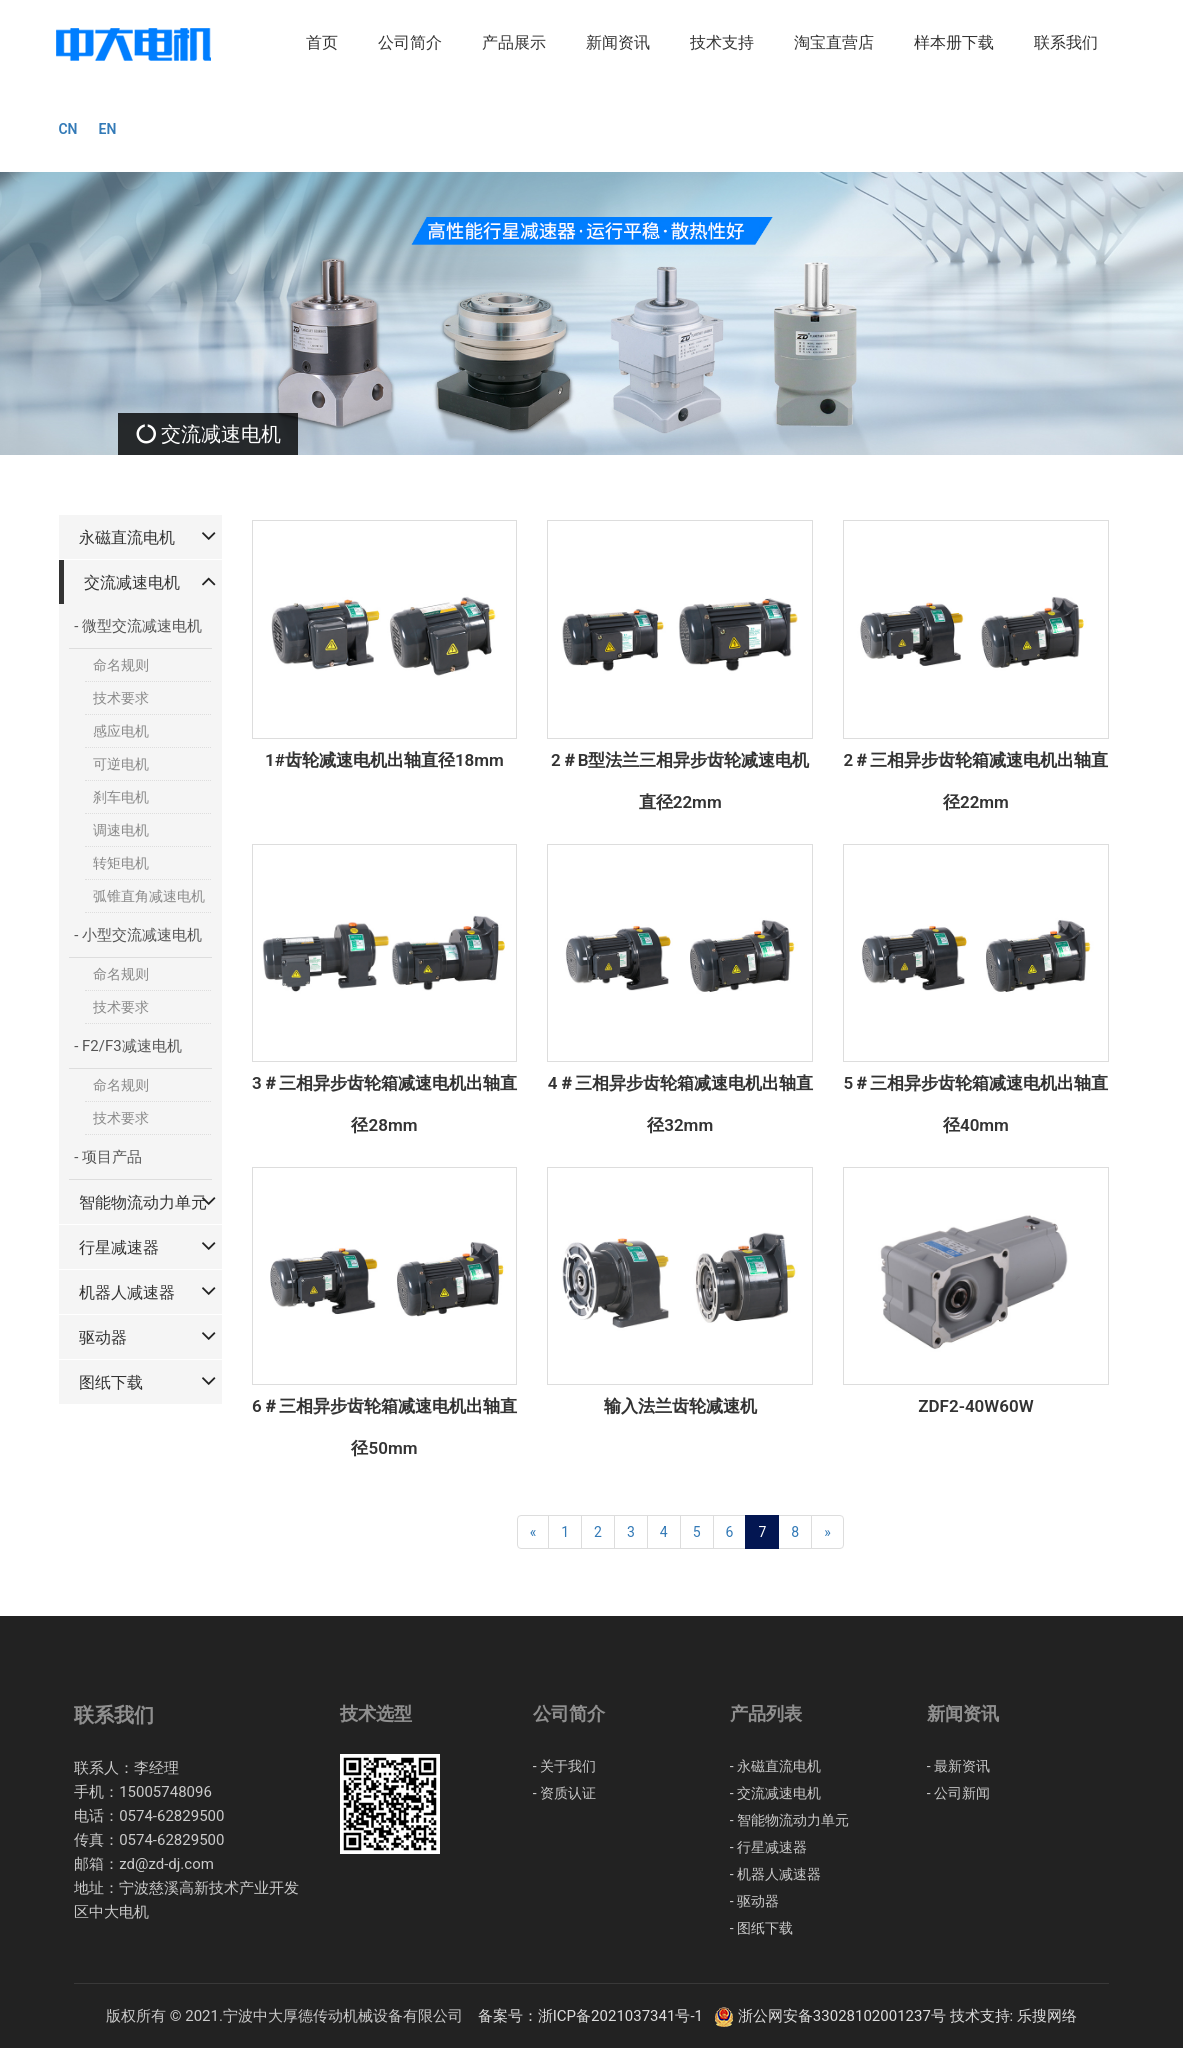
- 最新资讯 (958, 1766)
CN (67, 129)
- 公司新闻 (958, 1793)
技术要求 (121, 698)
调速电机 (121, 830)
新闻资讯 (618, 42)
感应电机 (121, 731)
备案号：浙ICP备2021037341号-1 (594, 2016)
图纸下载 (111, 1382)
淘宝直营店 (834, 42)
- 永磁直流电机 (775, 1766)
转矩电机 (121, 863)
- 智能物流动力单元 (789, 1820)
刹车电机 (121, 797)
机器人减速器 (127, 1292)
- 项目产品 (108, 1157)
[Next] (827, 1532)
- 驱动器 (754, 1901)
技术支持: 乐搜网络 (1013, 2016)
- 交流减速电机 (775, 1793)
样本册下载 (954, 42)
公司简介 (410, 42)
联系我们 (1066, 42)
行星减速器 (119, 1247)
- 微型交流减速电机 (138, 626)
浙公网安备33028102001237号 (831, 2016)
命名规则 (121, 665)
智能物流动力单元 (143, 1202)
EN (108, 129)
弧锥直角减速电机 (149, 896)
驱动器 (103, 1337)
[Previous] (533, 1532)
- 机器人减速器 (775, 1874)
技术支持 (722, 42)
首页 (322, 42)
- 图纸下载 (761, 1928)
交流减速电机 (132, 582)
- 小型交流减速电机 (138, 935)
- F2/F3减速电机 (128, 1046)
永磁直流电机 (127, 537)
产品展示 (514, 42)
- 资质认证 (564, 1793)
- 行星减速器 (768, 1847)
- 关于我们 (564, 1766)
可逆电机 (121, 764)
